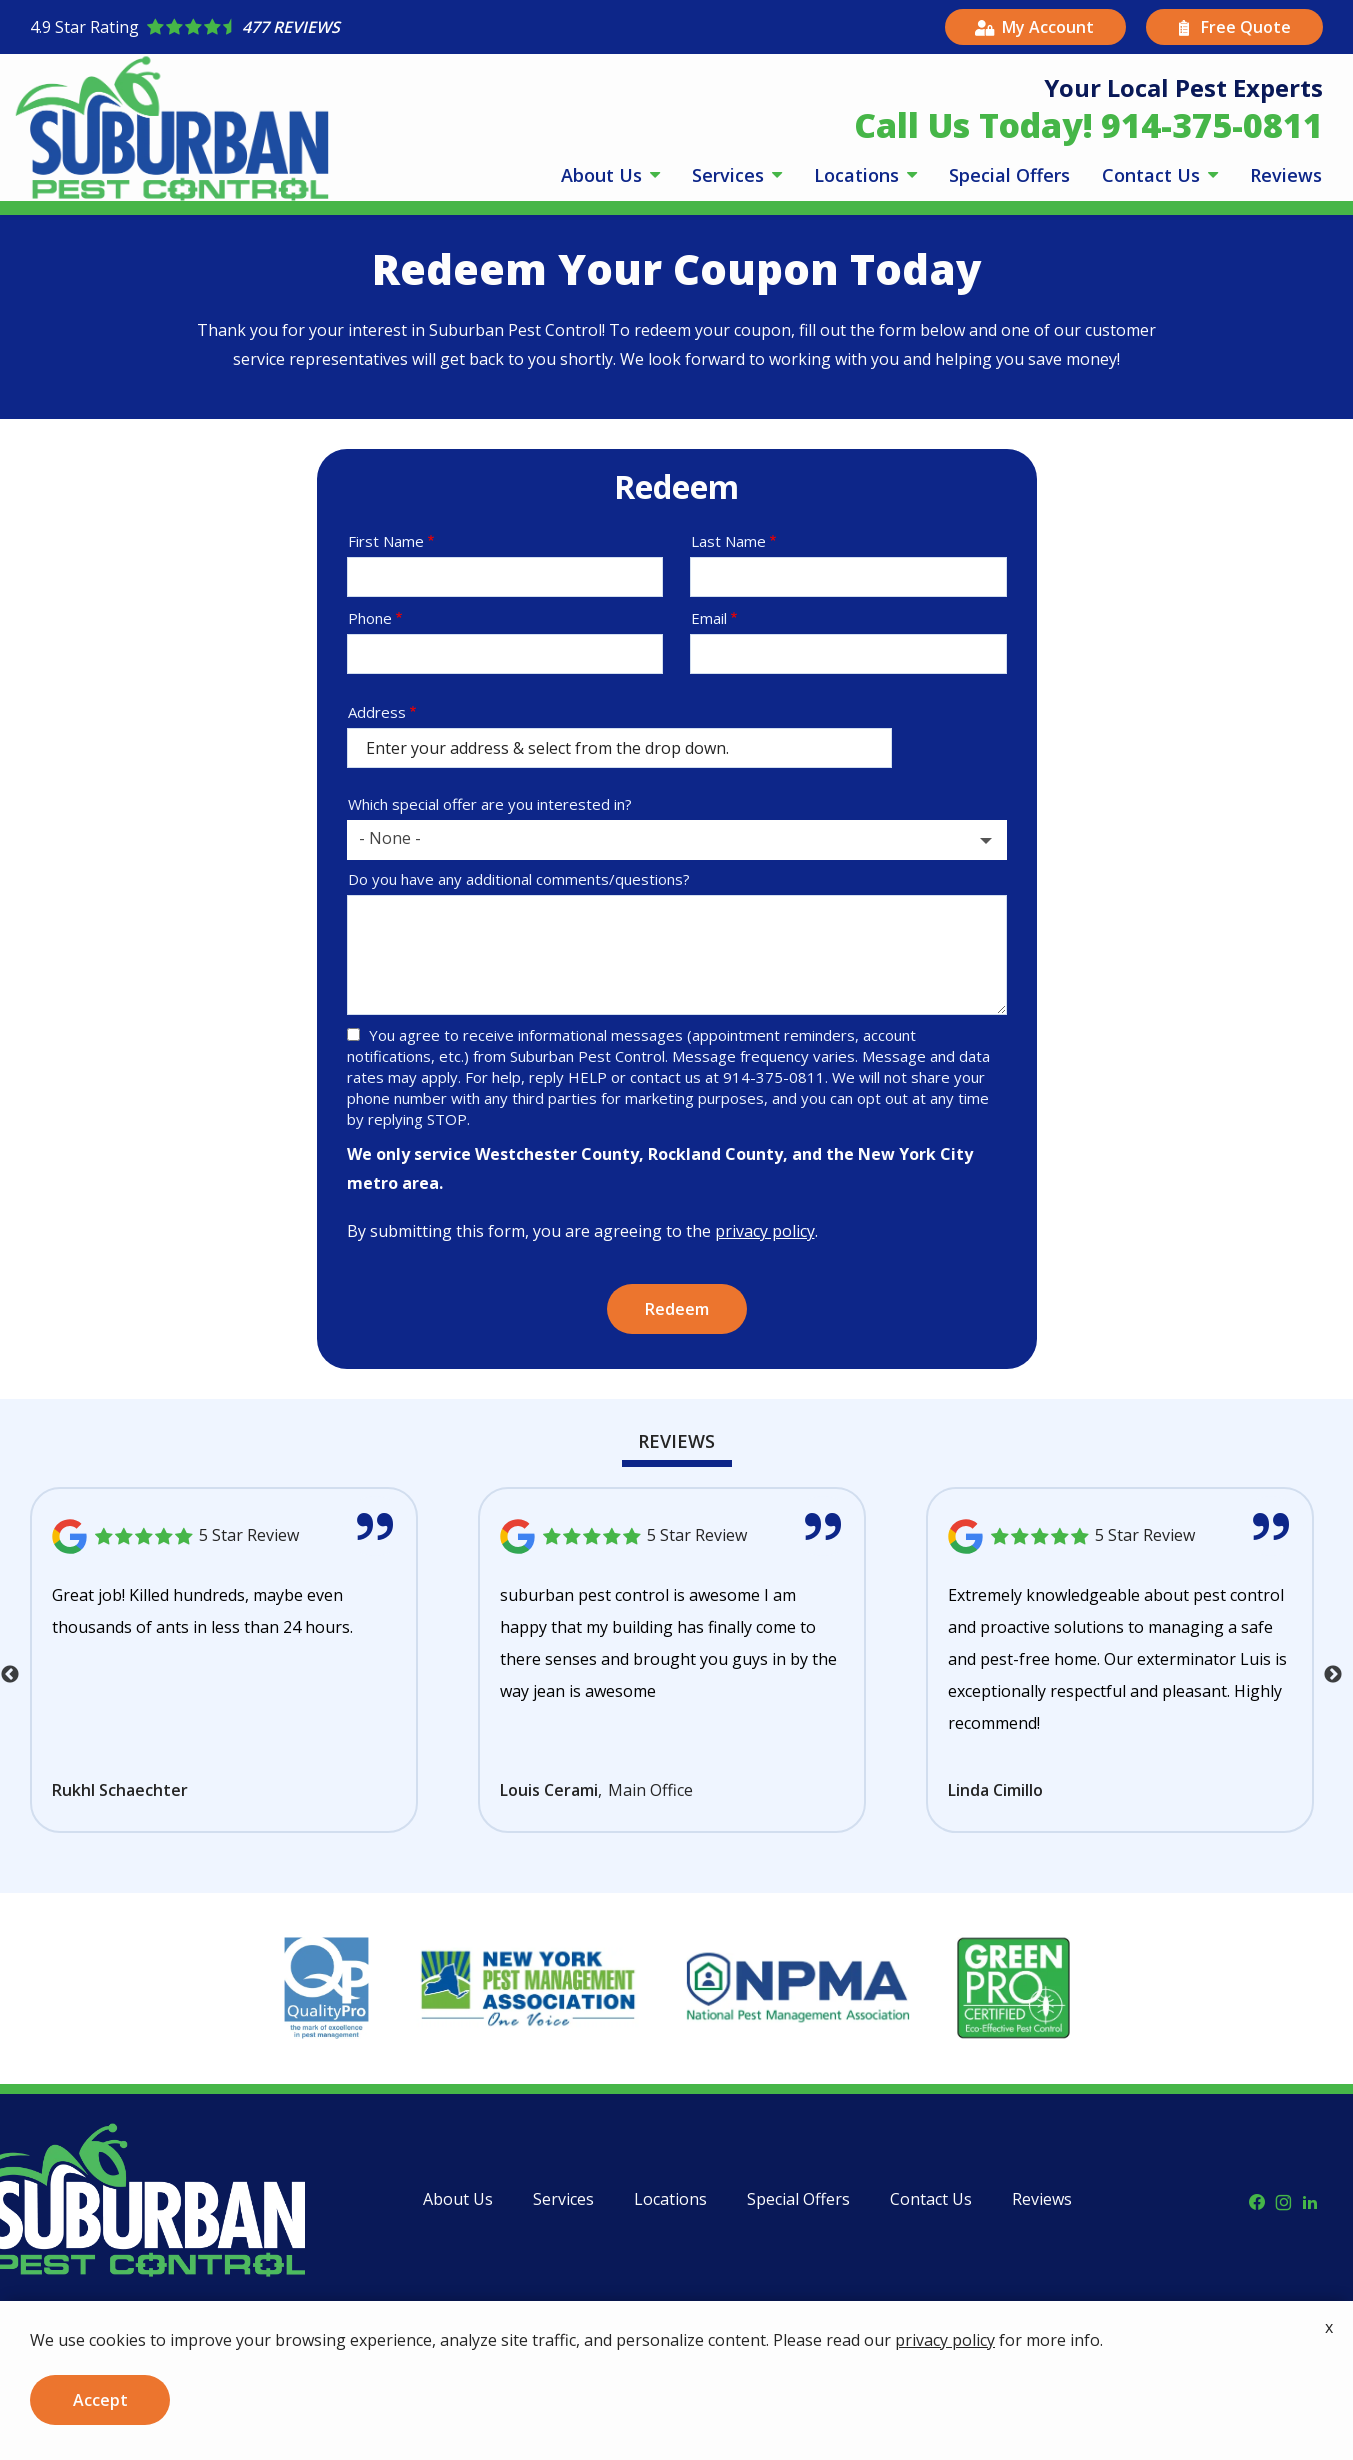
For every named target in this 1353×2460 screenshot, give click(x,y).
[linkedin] (1310, 2200)
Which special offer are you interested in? (490, 804)
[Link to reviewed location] (224, 1536)
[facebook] (1257, 2200)
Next (1333, 1675)
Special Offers (1009, 175)
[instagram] (1283, 2200)
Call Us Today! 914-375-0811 (1088, 125)
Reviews (1286, 175)
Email (709, 618)
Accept (100, 2400)
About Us (604, 175)
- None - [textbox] (390, 838)
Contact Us (1153, 175)
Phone (370, 618)
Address (377, 712)
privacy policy (765, 1231)
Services (730, 175)
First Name (386, 541)
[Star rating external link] (353, 27)
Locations (859, 175)
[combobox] (677, 840)
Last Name (728, 541)
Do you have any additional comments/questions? (519, 879)
